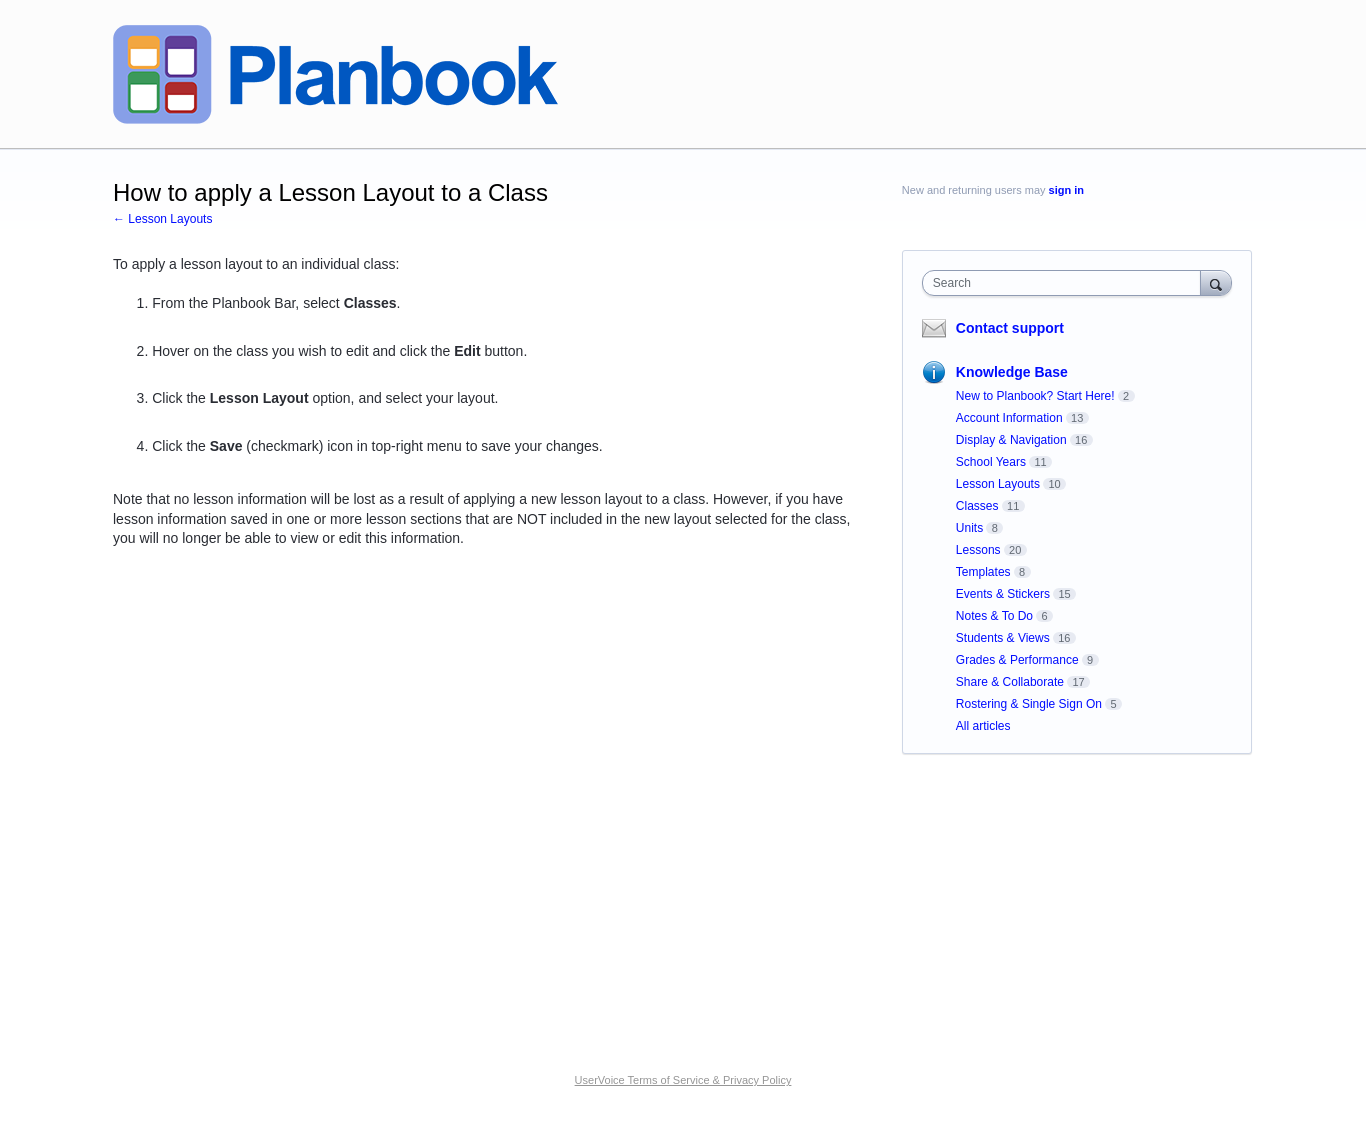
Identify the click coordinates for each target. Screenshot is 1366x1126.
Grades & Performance (1017, 660)
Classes (977, 506)
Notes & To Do (994, 616)
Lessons (978, 550)
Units (969, 528)
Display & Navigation (1011, 440)
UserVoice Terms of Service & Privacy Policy (683, 1080)
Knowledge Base (1012, 372)
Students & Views (1003, 638)
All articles (983, 726)
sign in (1066, 190)
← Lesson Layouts (162, 219)
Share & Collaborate (1010, 682)
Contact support (1010, 328)
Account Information (1009, 418)
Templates (983, 572)
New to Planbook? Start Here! (1035, 396)
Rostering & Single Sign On (1029, 704)
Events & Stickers (1003, 594)
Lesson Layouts (998, 484)
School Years (991, 462)
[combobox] (1066, 283)
